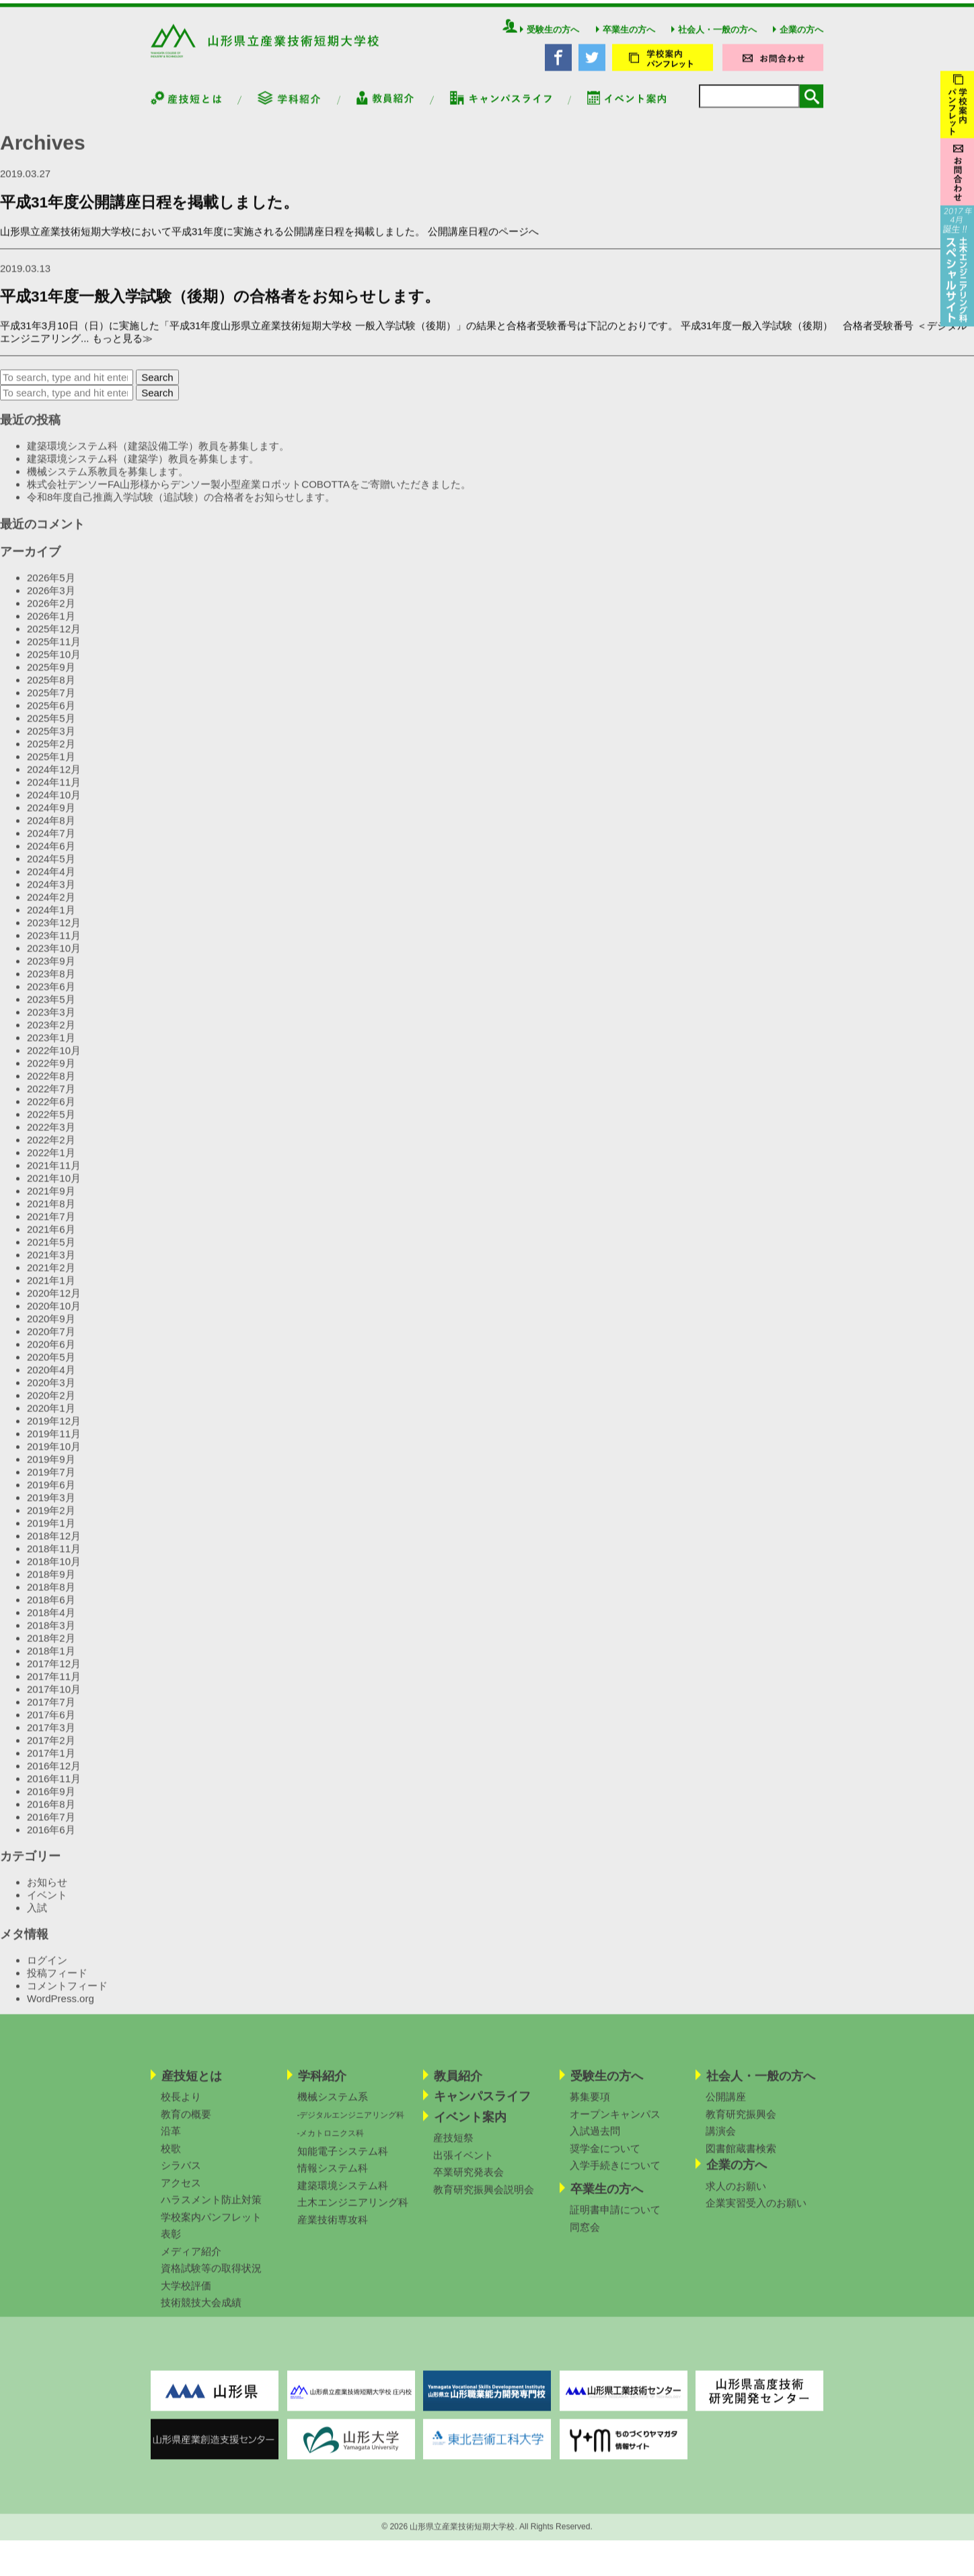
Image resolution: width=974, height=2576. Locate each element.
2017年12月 (54, 1674)
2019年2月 (51, 1520)
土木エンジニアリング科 (352, 2212)
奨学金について (605, 2158)
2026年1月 (51, 626)
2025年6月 (51, 715)
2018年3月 (51, 1635)
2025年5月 (51, 728)
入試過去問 (595, 2141)
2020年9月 (51, 1329)
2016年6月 (51, 1840)
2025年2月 (51, 754)
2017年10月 (54, 1699)
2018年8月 (51, 1597)
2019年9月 (51, 1469)
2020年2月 (51, 1405)
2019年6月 (51, 1495)
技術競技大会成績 (201, 2312)
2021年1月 (51, 1290)
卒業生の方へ (625, 40)
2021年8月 (51, 1214)
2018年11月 (54, 1559)
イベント (47, 1905)
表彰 (171, 2244)
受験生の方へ (549, 40)
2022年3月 (51, 1137)
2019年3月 (51, 1508)
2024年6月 (51, 856)
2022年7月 (51, 1099)
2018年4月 (51, 1623)
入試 (37, 1918)
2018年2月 (51, 1648)
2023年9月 (51, 971)
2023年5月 (51, 1009)
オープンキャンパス (615, 2124)
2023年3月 (51, 1022)
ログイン (47, 1970)
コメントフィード (67, 1996)
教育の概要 (186, 2124)
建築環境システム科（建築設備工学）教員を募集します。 (158, 456)
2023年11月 (54, 945)
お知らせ (47, 1892)
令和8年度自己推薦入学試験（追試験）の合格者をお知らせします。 (181, 507)
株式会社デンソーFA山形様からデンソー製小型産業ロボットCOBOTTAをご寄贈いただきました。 (249, 494)
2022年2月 (51, 1150)
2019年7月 (51, 1482)
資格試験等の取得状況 (211, 2278)
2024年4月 (51, 882)
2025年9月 (51, 677)
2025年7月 (51, 703)
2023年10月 (54, 958)
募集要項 (590, 2107)
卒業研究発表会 (468, 2182)
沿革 (171, 2141)
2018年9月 (51, 1584)
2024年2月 (51, 907)
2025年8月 (51, 690)
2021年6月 (51, 1239)
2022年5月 (51, 1124)
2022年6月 (51, 1112)
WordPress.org (60, 2009)
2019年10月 (54, 1456)
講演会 (721, 2141)
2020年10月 (54, 1316)
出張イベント (463, 2165)
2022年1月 (51, 1163)
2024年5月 (51, 869)
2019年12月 (54, 1431)
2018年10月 (54, 1571)
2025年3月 (51, 741)
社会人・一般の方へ (714, 40)
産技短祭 (453, 2148)
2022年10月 (54, 1060)
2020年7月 (51, 1342)
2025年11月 (54, 652)
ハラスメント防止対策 (211, 2210)
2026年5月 (51, 588)
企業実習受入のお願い (756, 2213)
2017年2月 (51, 1750)
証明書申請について (615, 2220)
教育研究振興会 (741, 2124)
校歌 (171, 2158)
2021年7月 (51, 1227)
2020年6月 (51, 1354)
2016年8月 (51, 1814)
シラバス (181, 2175)
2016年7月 (51, 1827)
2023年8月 (51, 984)
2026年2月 (51, 613)
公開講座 (726, 2107)
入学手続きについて (615, 2175)
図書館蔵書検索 (741, 2158)
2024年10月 (54, 805)
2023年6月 (51, 997)
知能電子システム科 (342, 2161)
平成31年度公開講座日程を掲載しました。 (149, 212)
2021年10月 (54, 1188)
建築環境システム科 (342, 2195)
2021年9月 (51, 1201)
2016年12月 (54, 1776)
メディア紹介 (191, 2261)
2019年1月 (51, 1533)
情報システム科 (332, 2178)
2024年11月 (54, 792)
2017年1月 (51, 1763)
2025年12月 (54, 639)
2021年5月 (51, 1252)
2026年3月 (51, 601)
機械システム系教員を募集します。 (107, 481)
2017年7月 (51, 1712)
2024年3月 (51, 894)
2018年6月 (51, 1610)
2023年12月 (54, 933)
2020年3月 (51, 1393)
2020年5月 (51, 1367)
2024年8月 (51, 830)
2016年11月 (54, 1789)
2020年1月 (51, 1418)
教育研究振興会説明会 (483, 2200)
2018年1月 (51, 1661)
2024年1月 (51, 920)
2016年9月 (51, 1801)
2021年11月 (54, 1175)
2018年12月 (54, 1546)
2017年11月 (54, 1686)
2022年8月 (51, 1086)
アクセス (181, 2193)
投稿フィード (57, 1983)
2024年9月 (51, 818)
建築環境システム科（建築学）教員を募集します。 (143, 469)
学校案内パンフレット (211, 2227)
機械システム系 (332, 2107)
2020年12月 (54, 1303)
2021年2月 (51, 1278)
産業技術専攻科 (332, 2230)
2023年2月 (51, 1035)
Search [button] (157, 387)
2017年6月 (51, 1725)
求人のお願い (736, 2196)
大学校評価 (186, 2296)
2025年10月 (54, 664)
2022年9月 (51, 1073)
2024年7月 (51, 843)
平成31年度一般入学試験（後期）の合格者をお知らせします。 (220, 307)
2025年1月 (51, 767)
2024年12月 (54, 779)
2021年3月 (51, 1265)
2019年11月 (54, 1444)
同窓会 (585, 2237)
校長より (181, 2107)
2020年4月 (51, 1380)
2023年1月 (51, 1048)
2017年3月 (51, 1738)
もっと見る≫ (122, 348)
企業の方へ (798, 40)
